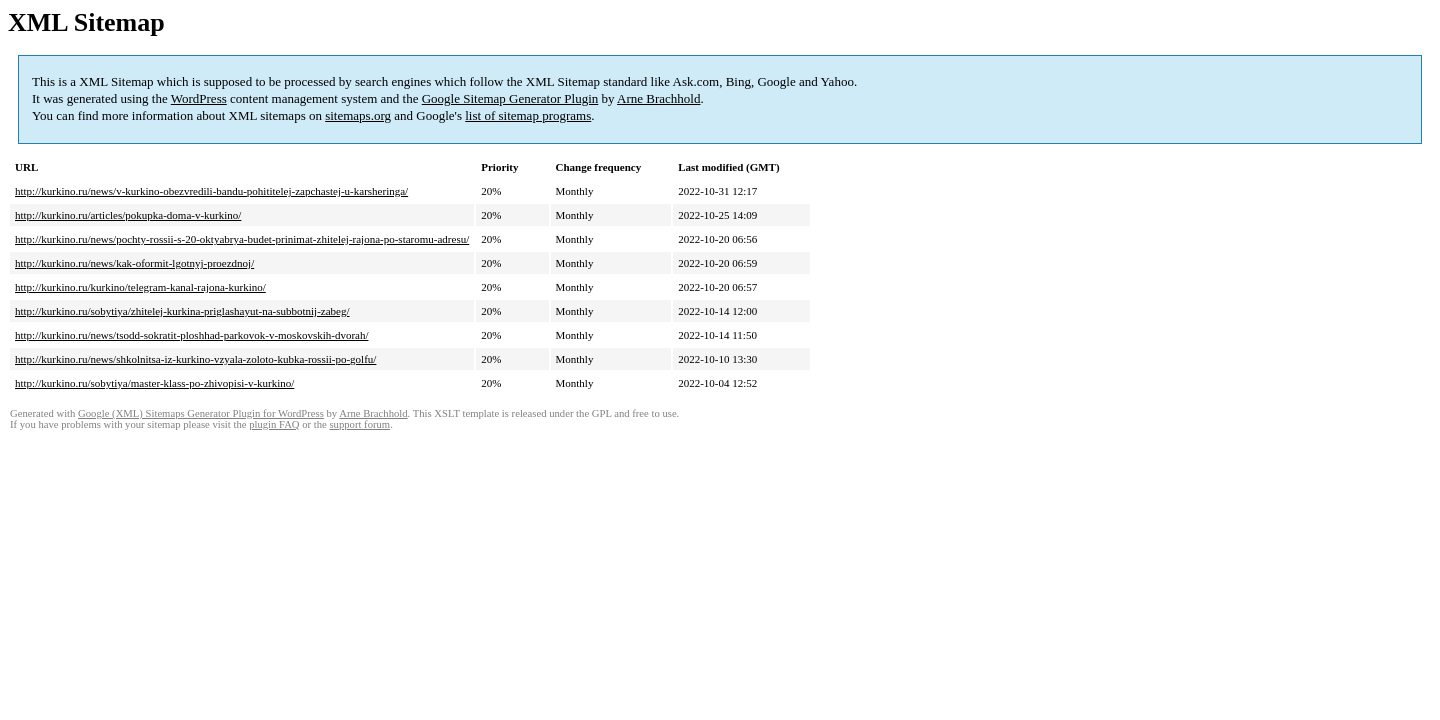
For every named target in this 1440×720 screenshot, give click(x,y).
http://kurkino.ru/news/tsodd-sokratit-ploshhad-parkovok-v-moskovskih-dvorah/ (191, 335)
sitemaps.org (358, 115)
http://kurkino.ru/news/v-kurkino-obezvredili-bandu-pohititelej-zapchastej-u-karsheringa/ (211, 191)
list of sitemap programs (528, 115)
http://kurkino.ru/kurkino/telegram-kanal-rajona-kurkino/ (140, 287)
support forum (359, 424)
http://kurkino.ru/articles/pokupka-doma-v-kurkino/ (128, 215)
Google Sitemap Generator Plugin (510, 98)
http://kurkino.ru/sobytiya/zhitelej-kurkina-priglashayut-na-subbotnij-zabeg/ (182, 311)
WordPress (199, 98)
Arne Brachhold (658, 98)
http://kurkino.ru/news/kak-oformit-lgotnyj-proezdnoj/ (134, 263)
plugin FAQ (274, 424)
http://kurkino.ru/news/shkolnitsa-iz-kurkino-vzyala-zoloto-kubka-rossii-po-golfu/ (195, 359)
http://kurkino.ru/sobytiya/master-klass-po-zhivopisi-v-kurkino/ (154, 383)
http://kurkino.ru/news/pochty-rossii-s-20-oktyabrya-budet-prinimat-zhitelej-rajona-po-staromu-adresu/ (242, 239)
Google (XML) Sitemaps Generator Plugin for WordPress (201, 413)
